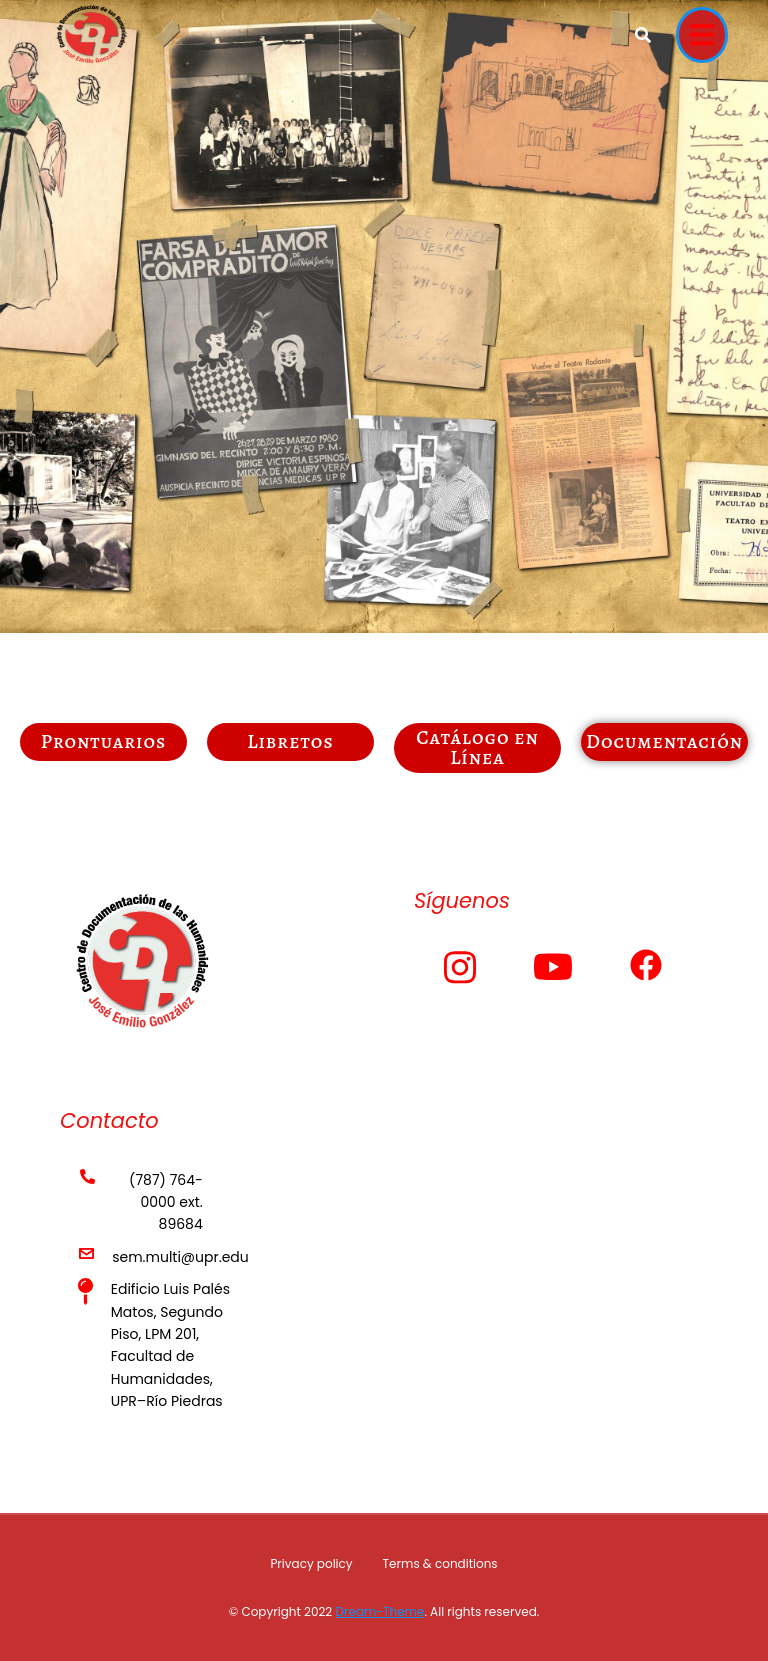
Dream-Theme (379, 1611)
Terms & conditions (440, 1563)
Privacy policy (311, 1563)
